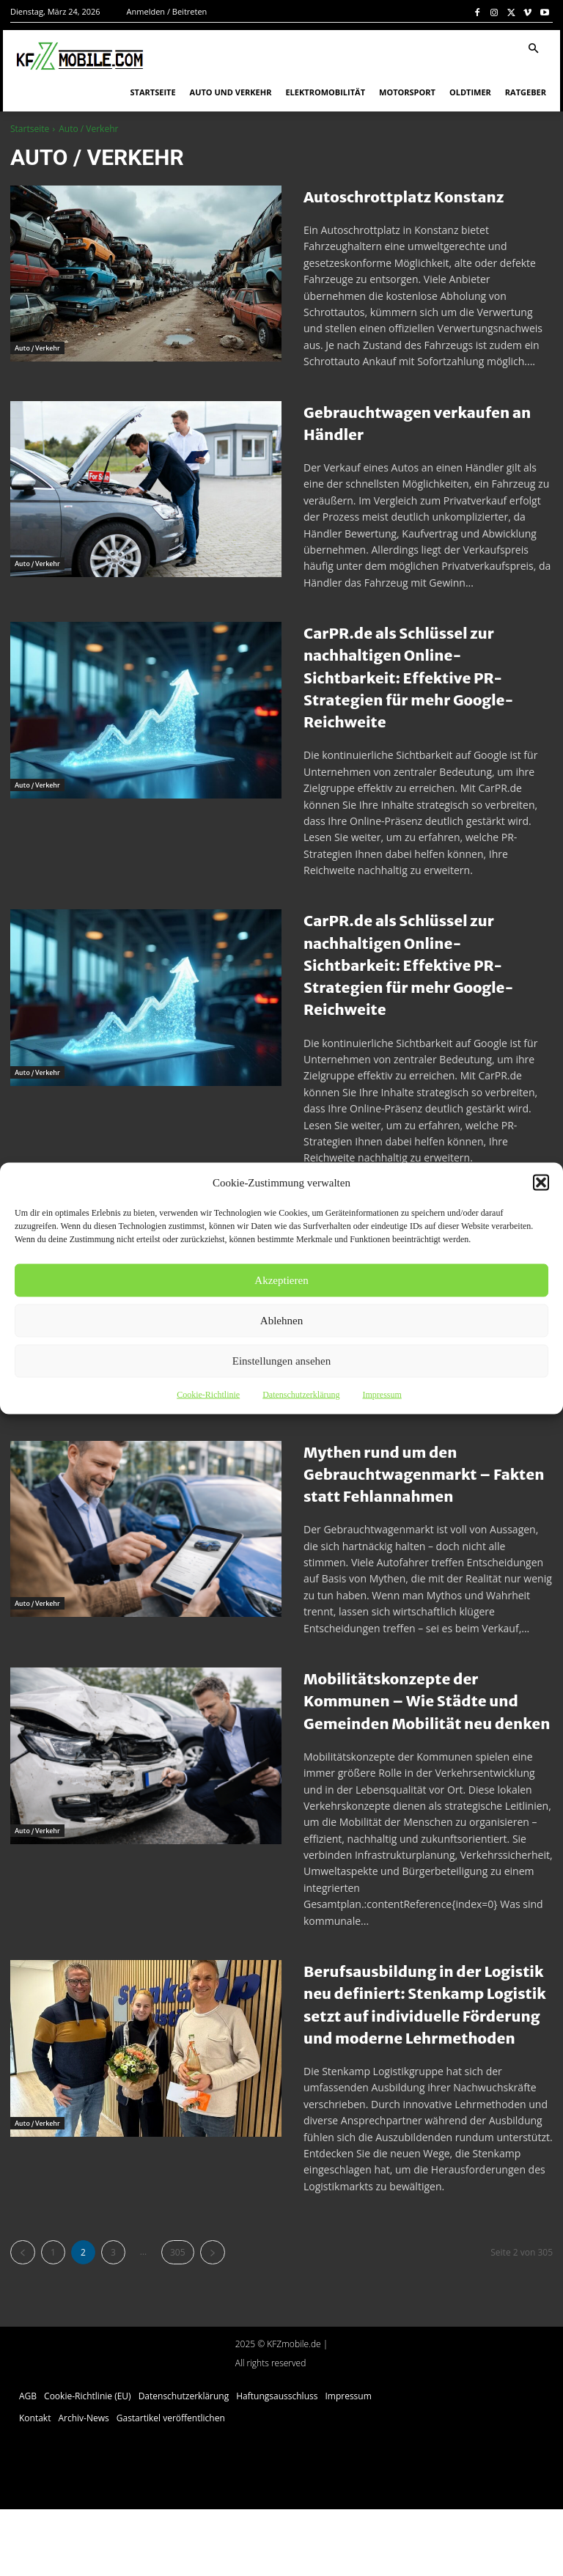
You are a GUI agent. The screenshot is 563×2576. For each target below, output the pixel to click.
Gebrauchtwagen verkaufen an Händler (427, 422)
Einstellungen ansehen (281, 1361)
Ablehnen (281, 1320)
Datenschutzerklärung (300, 1394)
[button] (541, 1182)
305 (177, 2319)
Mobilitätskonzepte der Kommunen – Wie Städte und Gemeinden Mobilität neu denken (417, 1733)
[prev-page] (22, 2319)
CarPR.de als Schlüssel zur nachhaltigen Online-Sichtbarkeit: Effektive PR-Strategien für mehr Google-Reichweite (422, 677)
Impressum (381, 1394)
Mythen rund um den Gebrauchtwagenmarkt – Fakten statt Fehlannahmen (425, 1495)
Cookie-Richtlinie (208, 1394)
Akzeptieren (281, 1280)
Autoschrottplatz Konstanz (423, 196)
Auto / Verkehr (37, 334)
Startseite (29, 128)
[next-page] (212, 2319)
